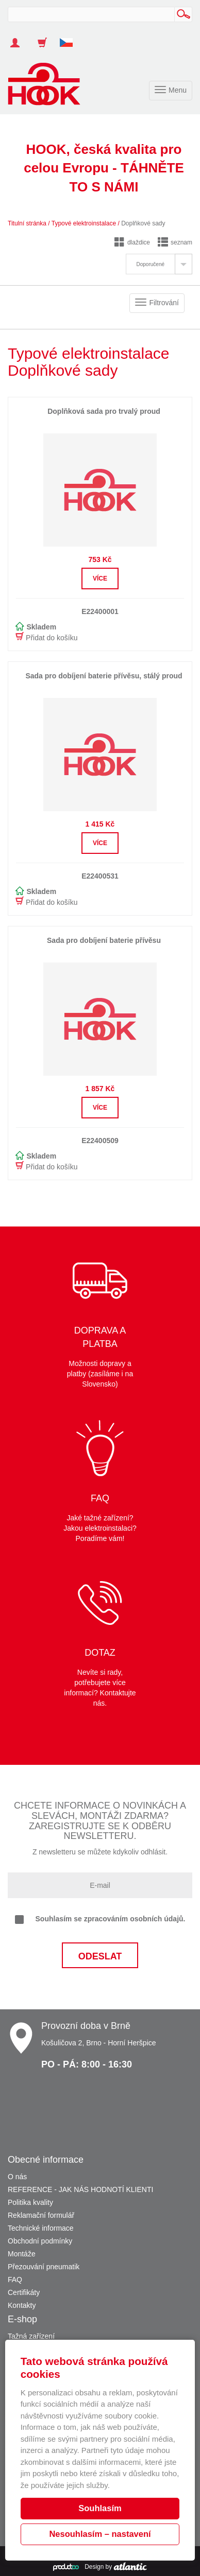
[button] (70, 37)
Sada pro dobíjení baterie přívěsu (104, 940)
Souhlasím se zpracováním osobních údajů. (100, 1919)
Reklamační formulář (41, 2215)
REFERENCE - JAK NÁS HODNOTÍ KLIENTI (80, 2189)
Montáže (22, 2254)
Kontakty (22, 2305)
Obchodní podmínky (40, 2241)
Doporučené (150, 264)
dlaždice (132, 242)
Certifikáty (24, 2292)
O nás (17, 2176)
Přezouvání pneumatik (43, 2267)
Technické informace (41, 2228)
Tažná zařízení (31, 2336)
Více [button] (100, 578)
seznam (175, 242)
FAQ (15, 2279)
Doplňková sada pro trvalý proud (103, 411)
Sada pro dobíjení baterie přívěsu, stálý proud (103, 676)
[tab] (159, 264)
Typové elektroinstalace (84, 223)
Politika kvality (30, 2202)
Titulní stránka (27, 223)
